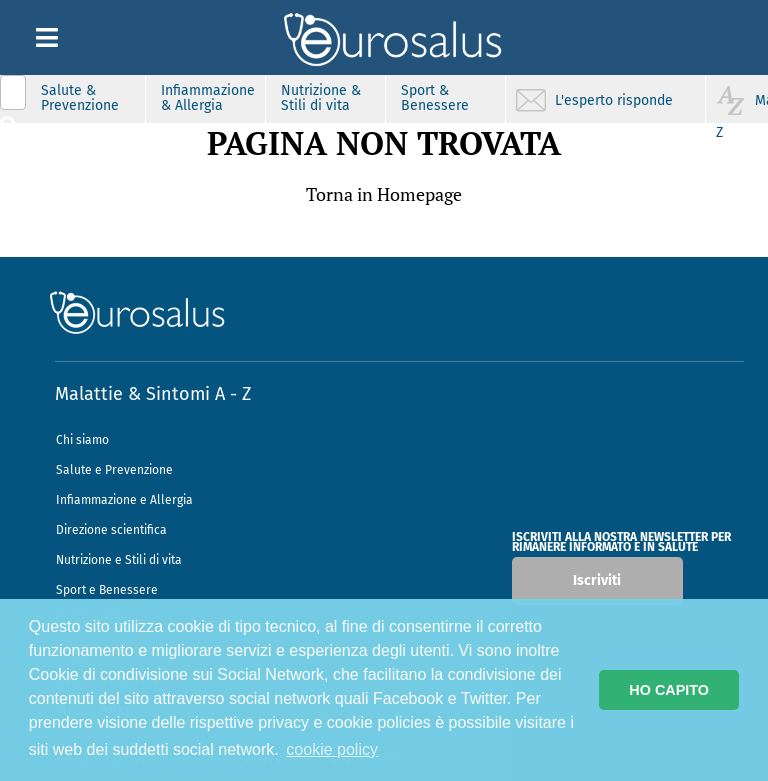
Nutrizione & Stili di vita (321, 98)
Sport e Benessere (107, 590)
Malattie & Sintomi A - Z (153, 394)
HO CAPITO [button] (669, 690)
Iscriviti (597, 580)
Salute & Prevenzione (80, 98)
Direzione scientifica (111, 530)
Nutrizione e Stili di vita (119, 560)
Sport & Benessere (435, 98)
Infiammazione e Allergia (124, 500)
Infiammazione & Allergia (208, 98)
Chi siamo (82, 440)
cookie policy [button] (332, 749)
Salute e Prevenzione (114, 470)
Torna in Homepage (384, 194)
